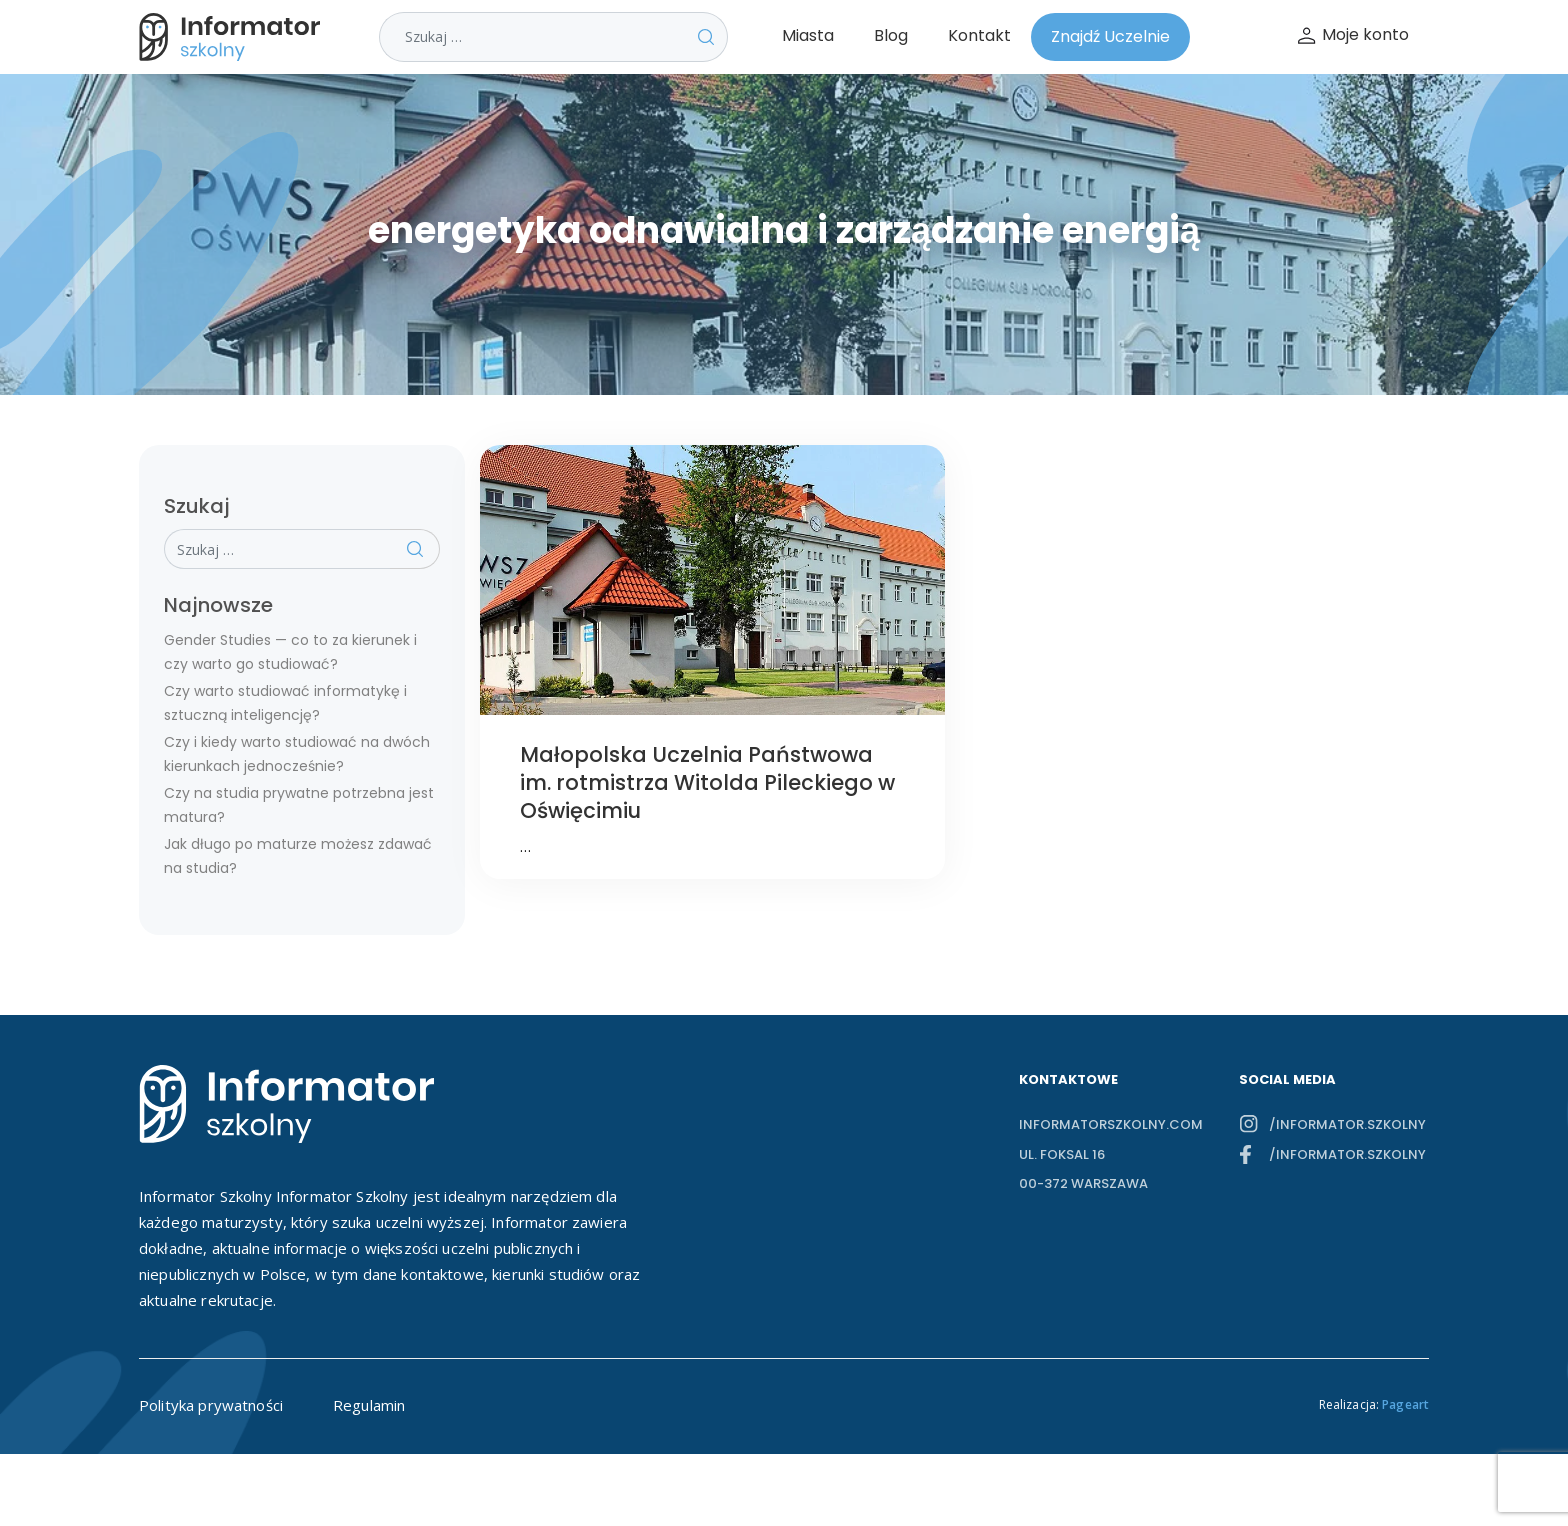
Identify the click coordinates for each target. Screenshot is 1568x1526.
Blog (891, 35)
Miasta (808, 35)
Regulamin (369, 1405)
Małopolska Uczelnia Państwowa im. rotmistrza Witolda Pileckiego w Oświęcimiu (707, 782)
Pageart (1405, 1404)
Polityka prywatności (211, 1405)
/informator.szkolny (1347, 1124)
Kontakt (979, 35)
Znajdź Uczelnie (1110, 36)
